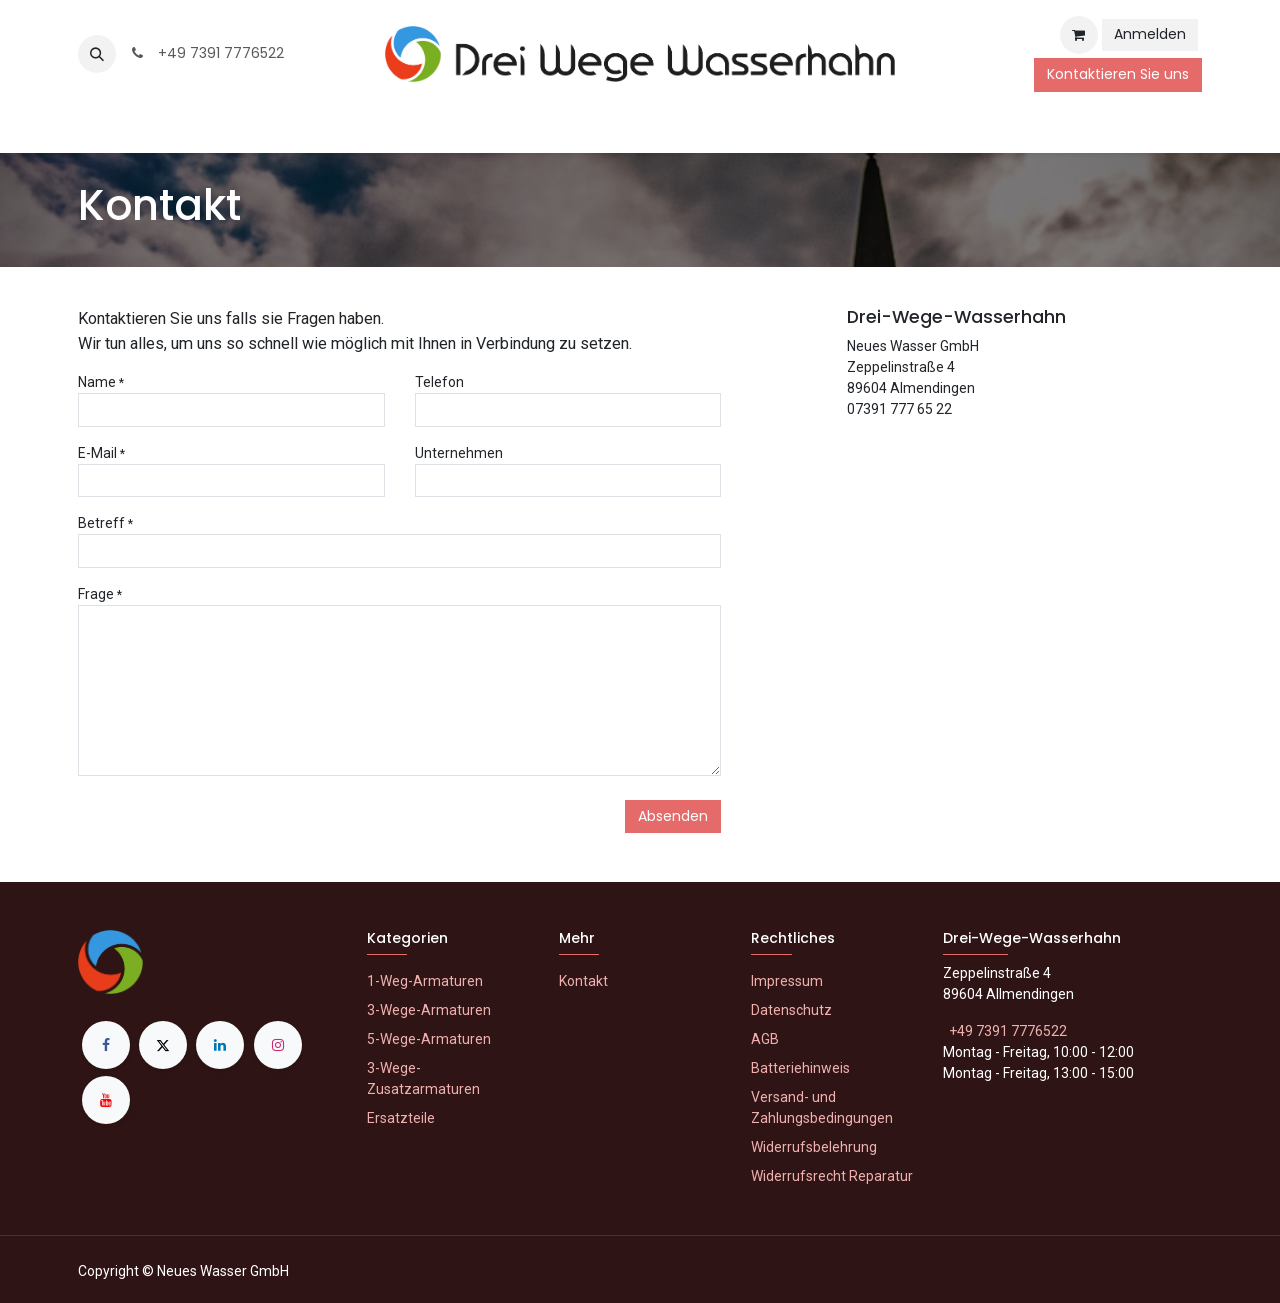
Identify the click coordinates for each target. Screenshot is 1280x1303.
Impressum (787, 981)
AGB (765, 1039)
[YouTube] (106, 1100)
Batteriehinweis (800, 1068)
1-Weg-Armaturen (425, 981)
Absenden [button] (673, 816)
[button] (97, 54)
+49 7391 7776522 (206, 53)
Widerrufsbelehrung (814, 1147)
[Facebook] (106, 1045)
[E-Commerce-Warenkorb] (1079, 35)
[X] (163, 1045)
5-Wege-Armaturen (429, 1039)
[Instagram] (278, 1045)
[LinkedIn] (220, 1045)
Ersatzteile (401, 1118)
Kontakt (583, 981)
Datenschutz (791, 1010)
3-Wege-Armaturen (429, 1010)
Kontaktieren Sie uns (1118, 74)
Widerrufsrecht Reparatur (832, 1176)
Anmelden (1150, 34)
